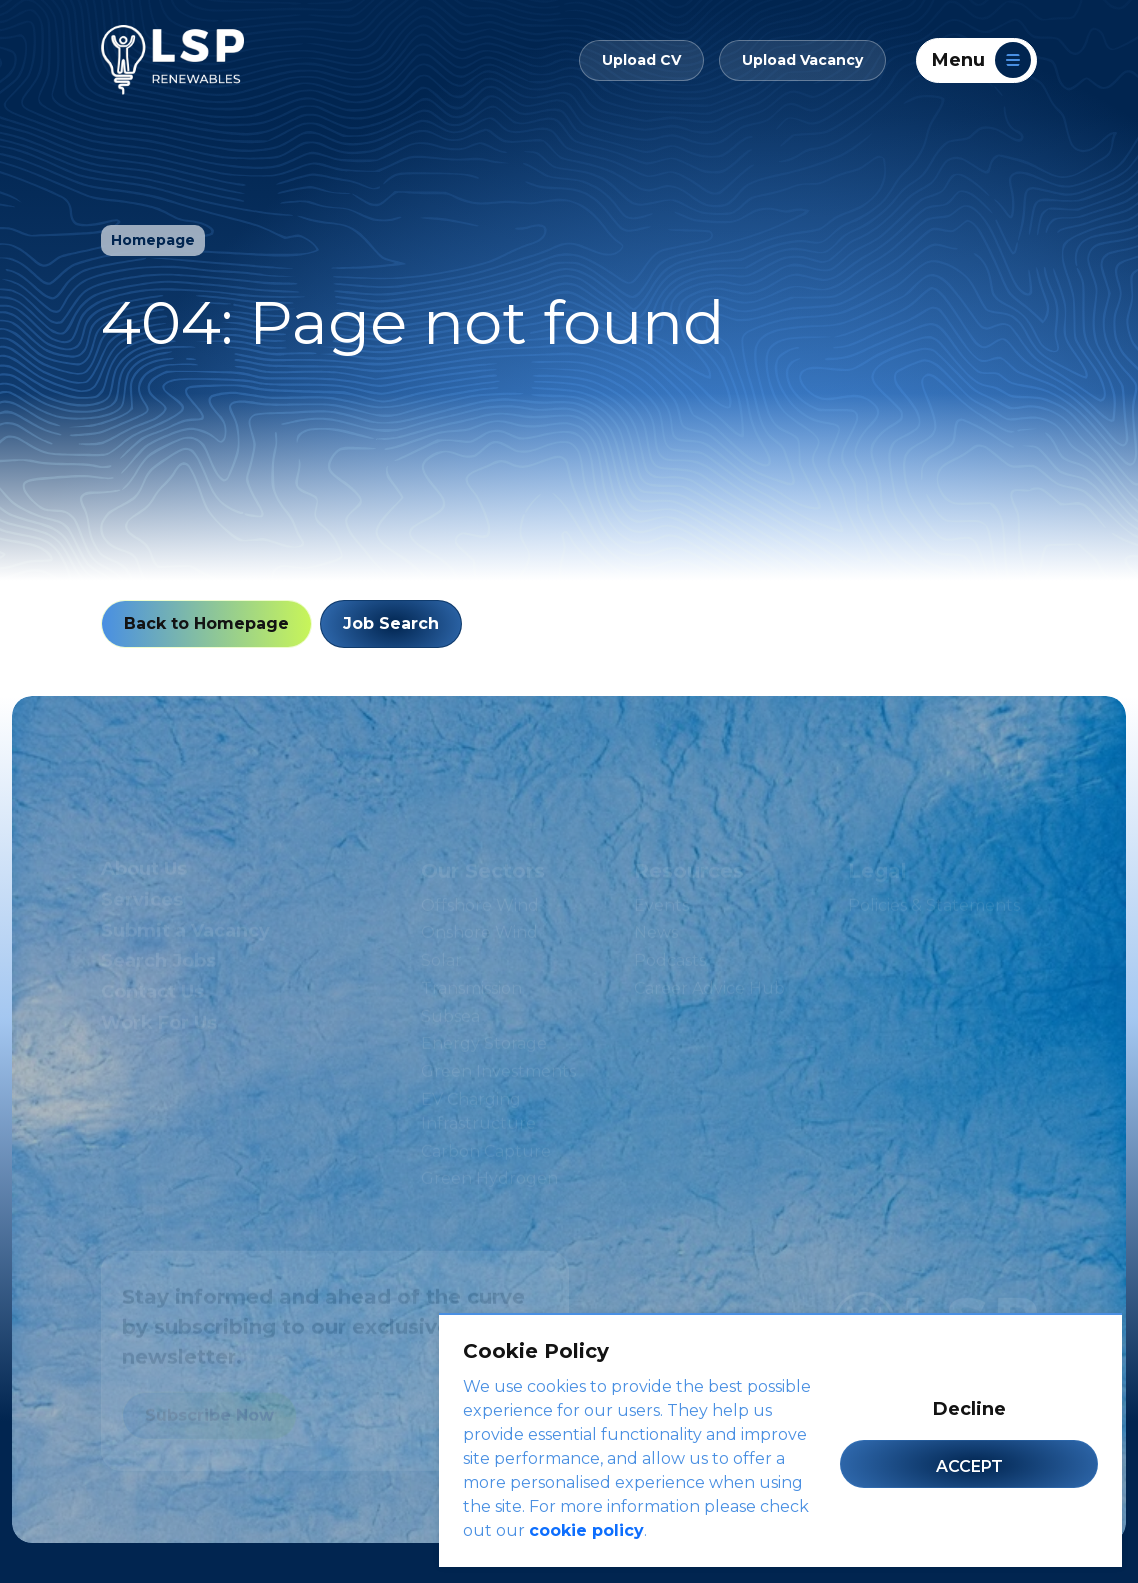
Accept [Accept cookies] (969, 1466)
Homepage (153, 240)
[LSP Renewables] (172, 60)
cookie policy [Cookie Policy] (586, 1530)
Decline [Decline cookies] (969, 1409)
